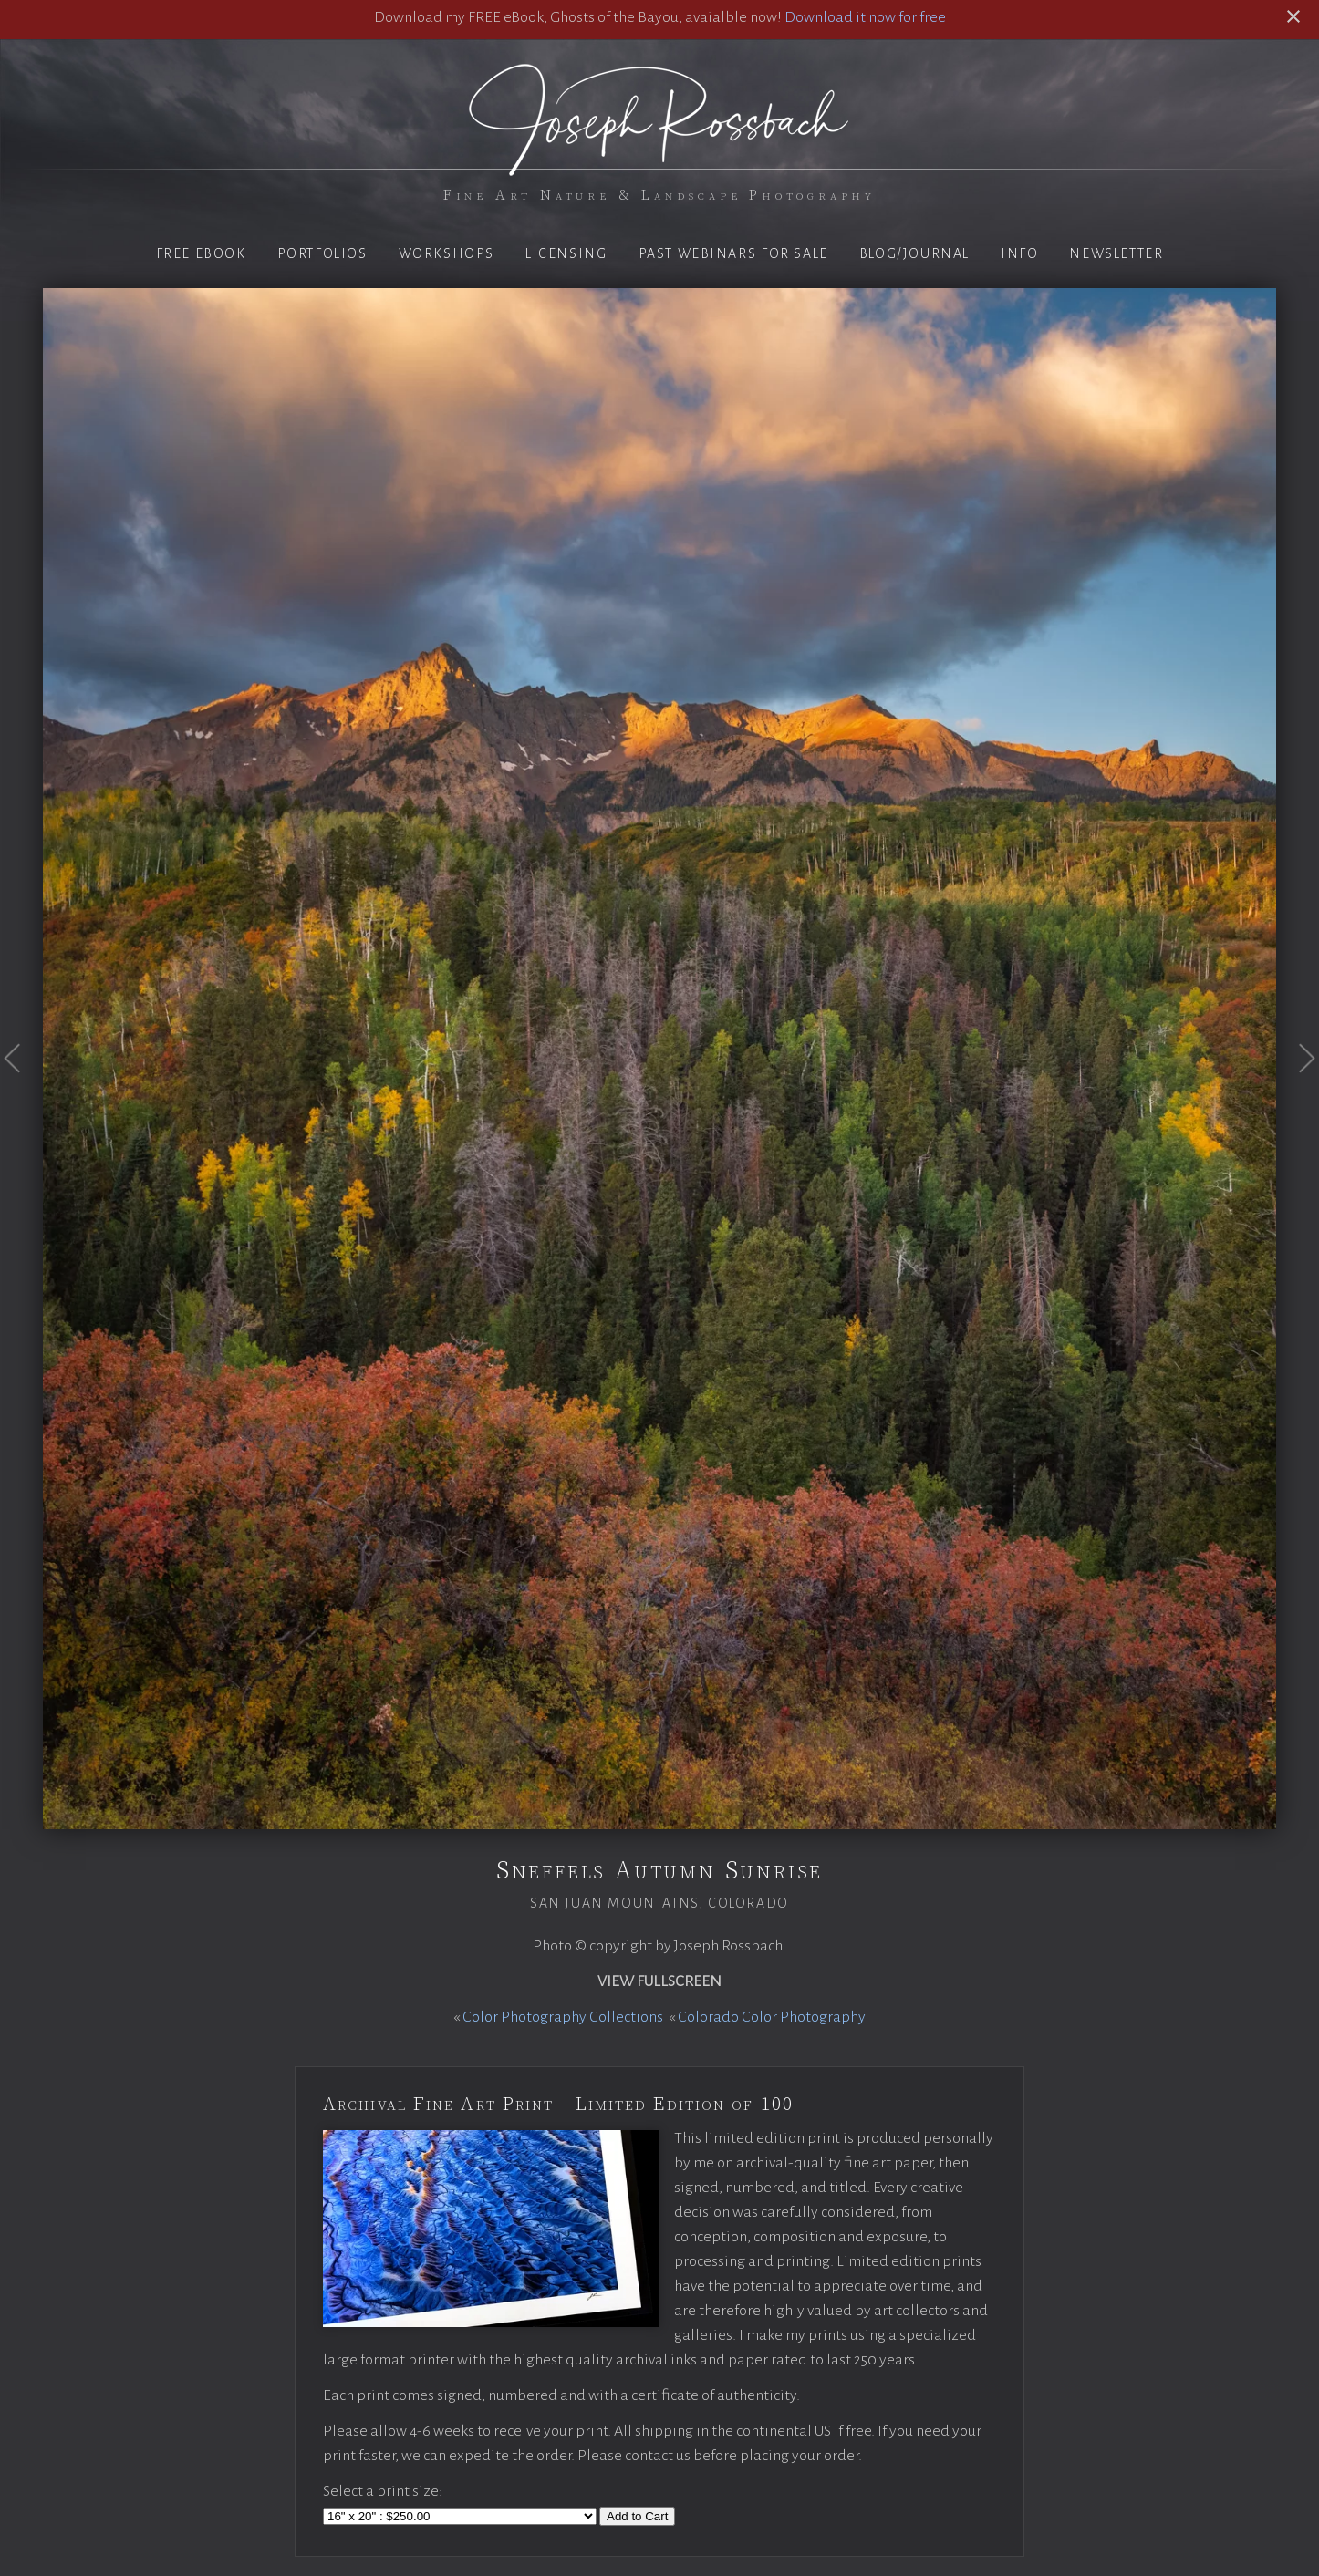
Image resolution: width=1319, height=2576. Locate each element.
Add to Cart (637, 2516)
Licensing (566, 253)
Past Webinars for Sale (733, 253)
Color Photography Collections (562, 2017)
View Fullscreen (659, 1981)
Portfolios (322, 253)
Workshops (446, 253)
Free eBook (201, 253)
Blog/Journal (914, 253)
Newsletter (1116, 253)
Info (1019, 253)
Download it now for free (865, 17)
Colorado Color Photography (772, 2017)
